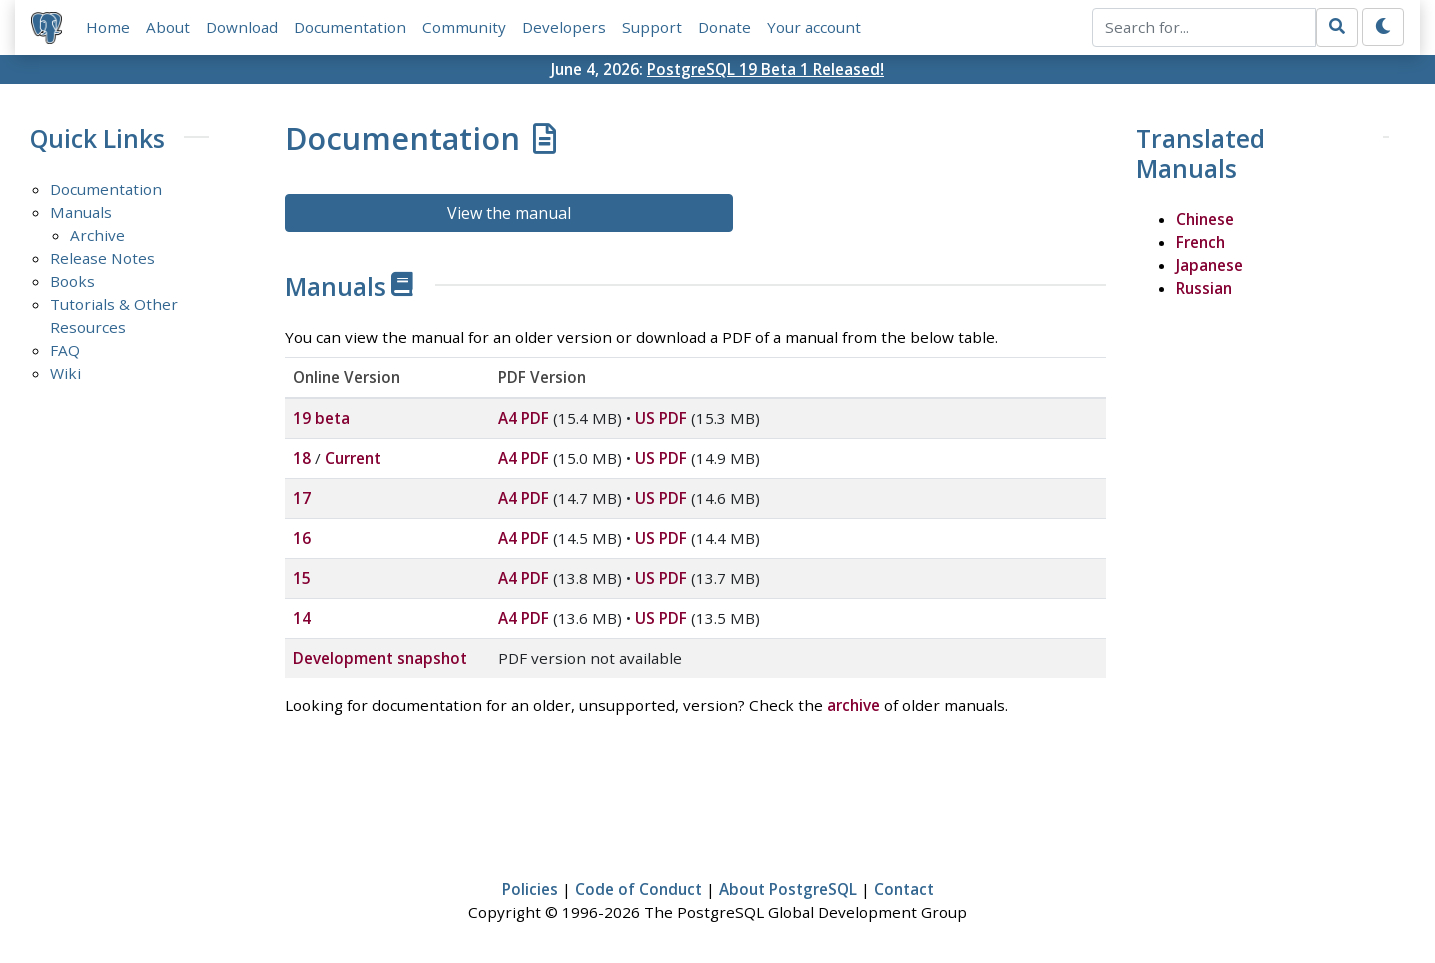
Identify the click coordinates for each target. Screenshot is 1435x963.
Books (72, 281)
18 (302, 458)
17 (302, 498)
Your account (814, 27)
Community (464, 27)
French (1200, 242)
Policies (530, 889)
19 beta (321, 418)
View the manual (509, 213)
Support (652, 27)
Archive (97, 235)
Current (353, 458)
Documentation (350, 27)
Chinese (1205, 219)
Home (108, 27)
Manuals (81, 212)
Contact (904, 889)
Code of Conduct (638, 889)
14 (302, 618)
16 (302, 538)
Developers (564, 27)
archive (853, 705)
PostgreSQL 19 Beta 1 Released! (765, 69)
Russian (1204, 288)
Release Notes (102, 258)
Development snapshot (380, 658)
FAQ (65, 350)
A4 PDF (523, 418)
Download (242, 27)
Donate (724, 27)
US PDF (661, 418)
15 (302, 578)
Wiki (65, 373)
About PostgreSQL (788, 889)
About (168, 27)
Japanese (1209, 265)
